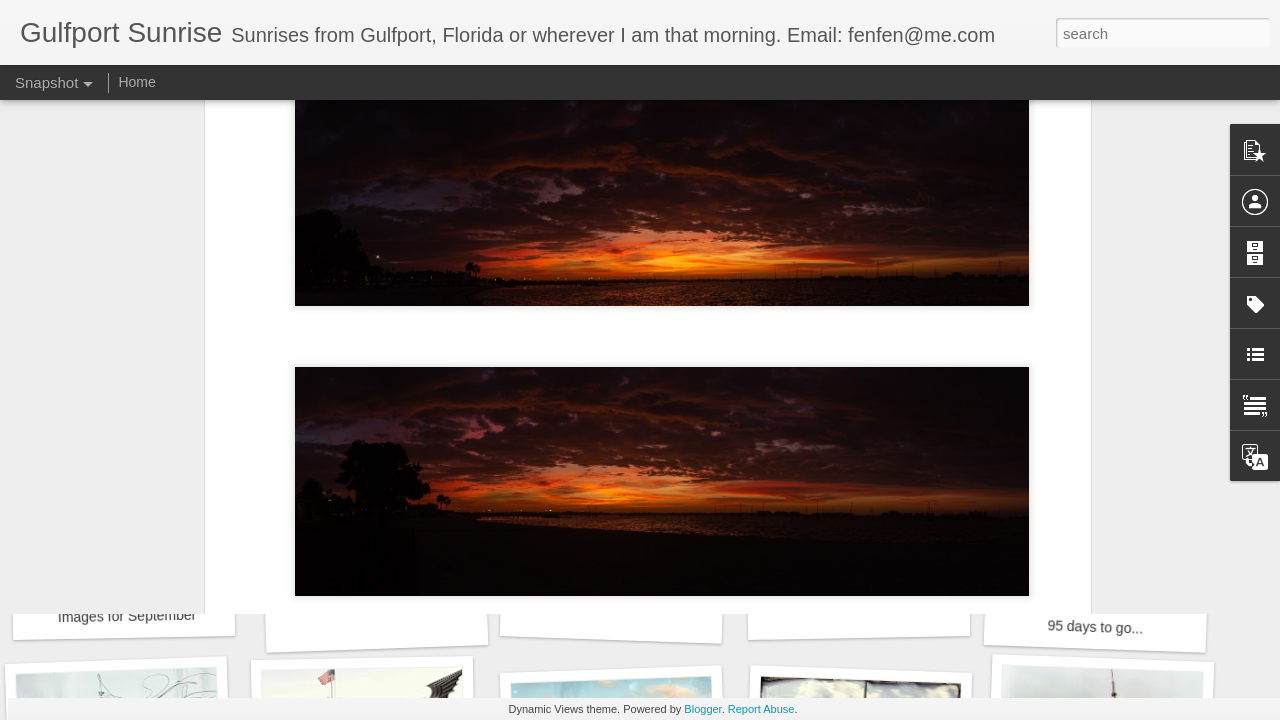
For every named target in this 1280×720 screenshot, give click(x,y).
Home (136, 82)
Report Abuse (761, 709)
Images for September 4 (133, 616)
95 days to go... (1095, 626)
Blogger (702, 709)
